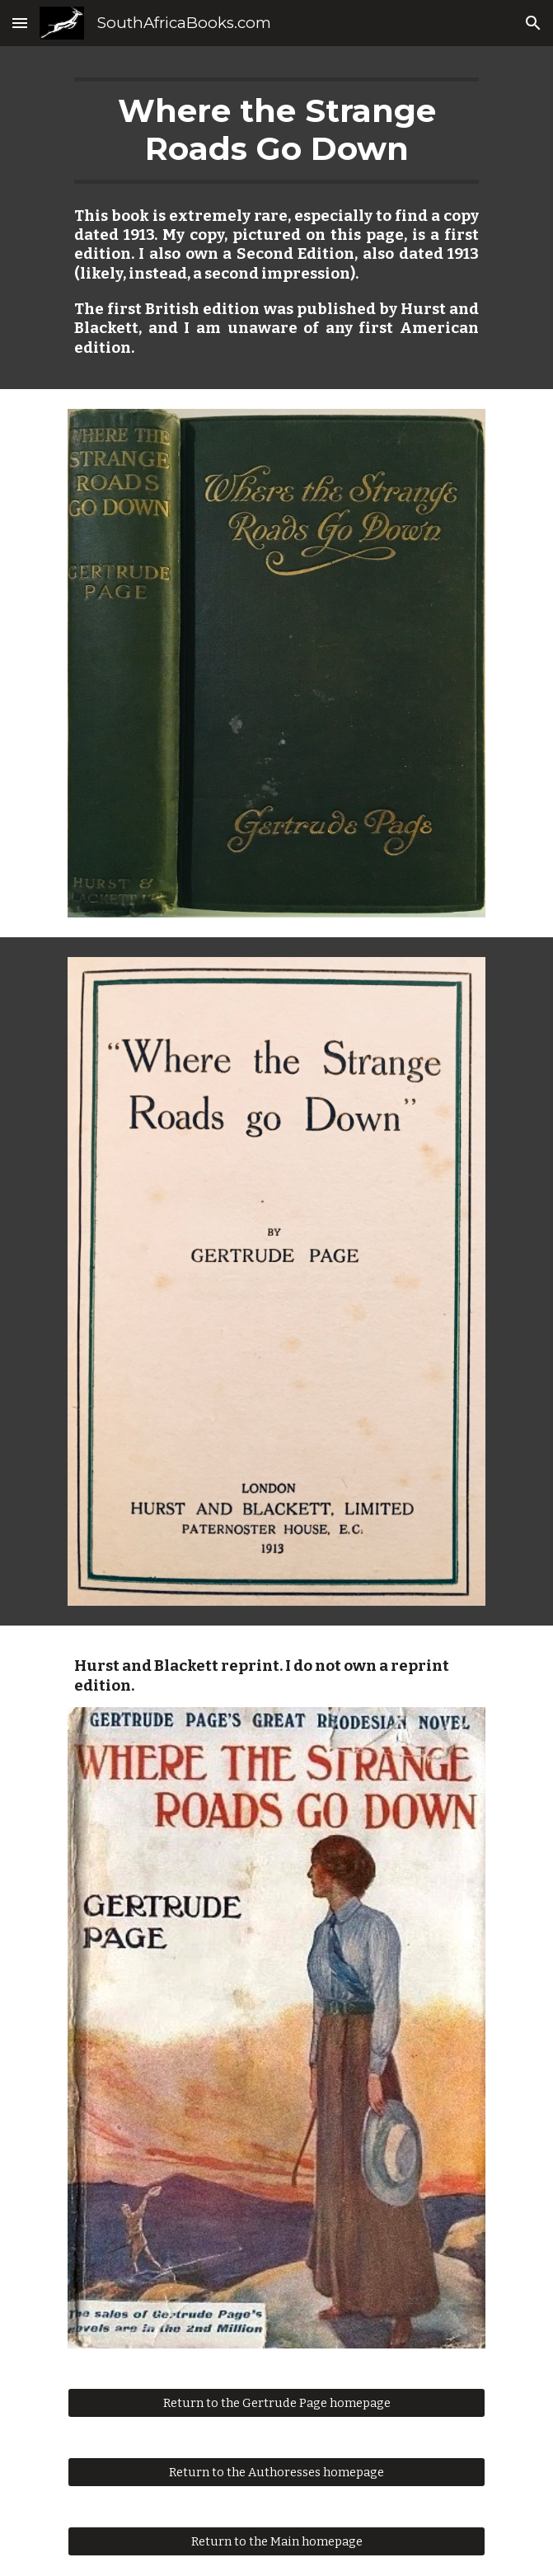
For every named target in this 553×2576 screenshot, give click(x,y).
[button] (20, 22)
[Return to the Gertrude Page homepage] (276, 2402)
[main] (276, 130)
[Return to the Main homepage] (276, 2541)
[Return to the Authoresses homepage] (276, 2471)
